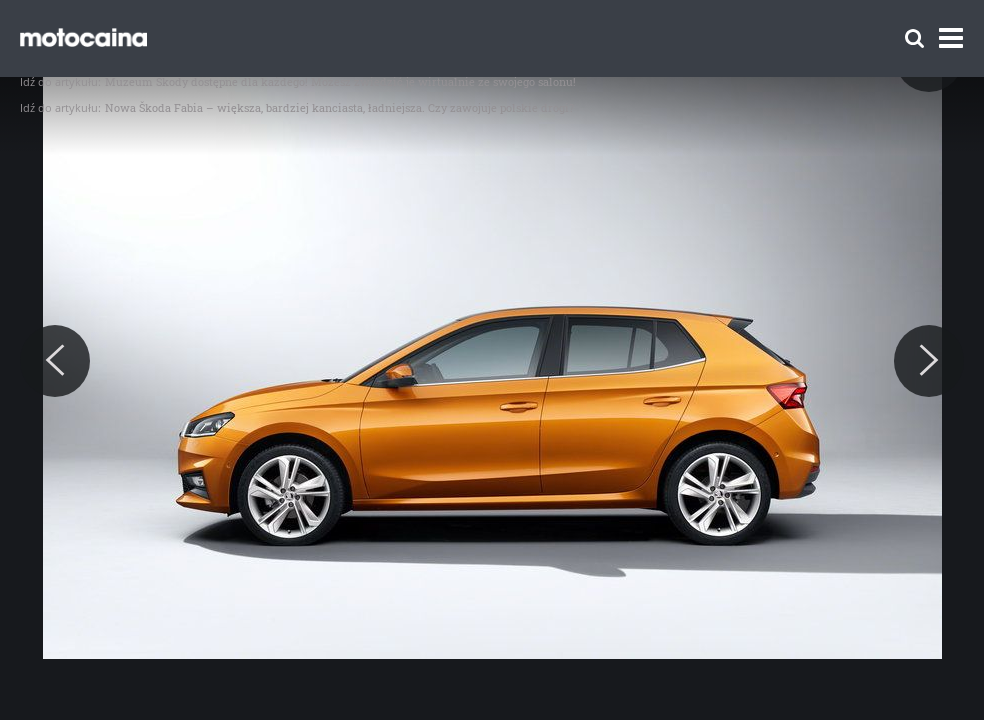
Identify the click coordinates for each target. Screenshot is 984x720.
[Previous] (55, 361)
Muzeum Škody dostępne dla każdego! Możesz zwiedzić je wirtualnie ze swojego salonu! (340, 81)
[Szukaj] (914, 38)
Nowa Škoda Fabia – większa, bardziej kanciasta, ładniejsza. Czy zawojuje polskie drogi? (339, 107)
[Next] (929, 361)
